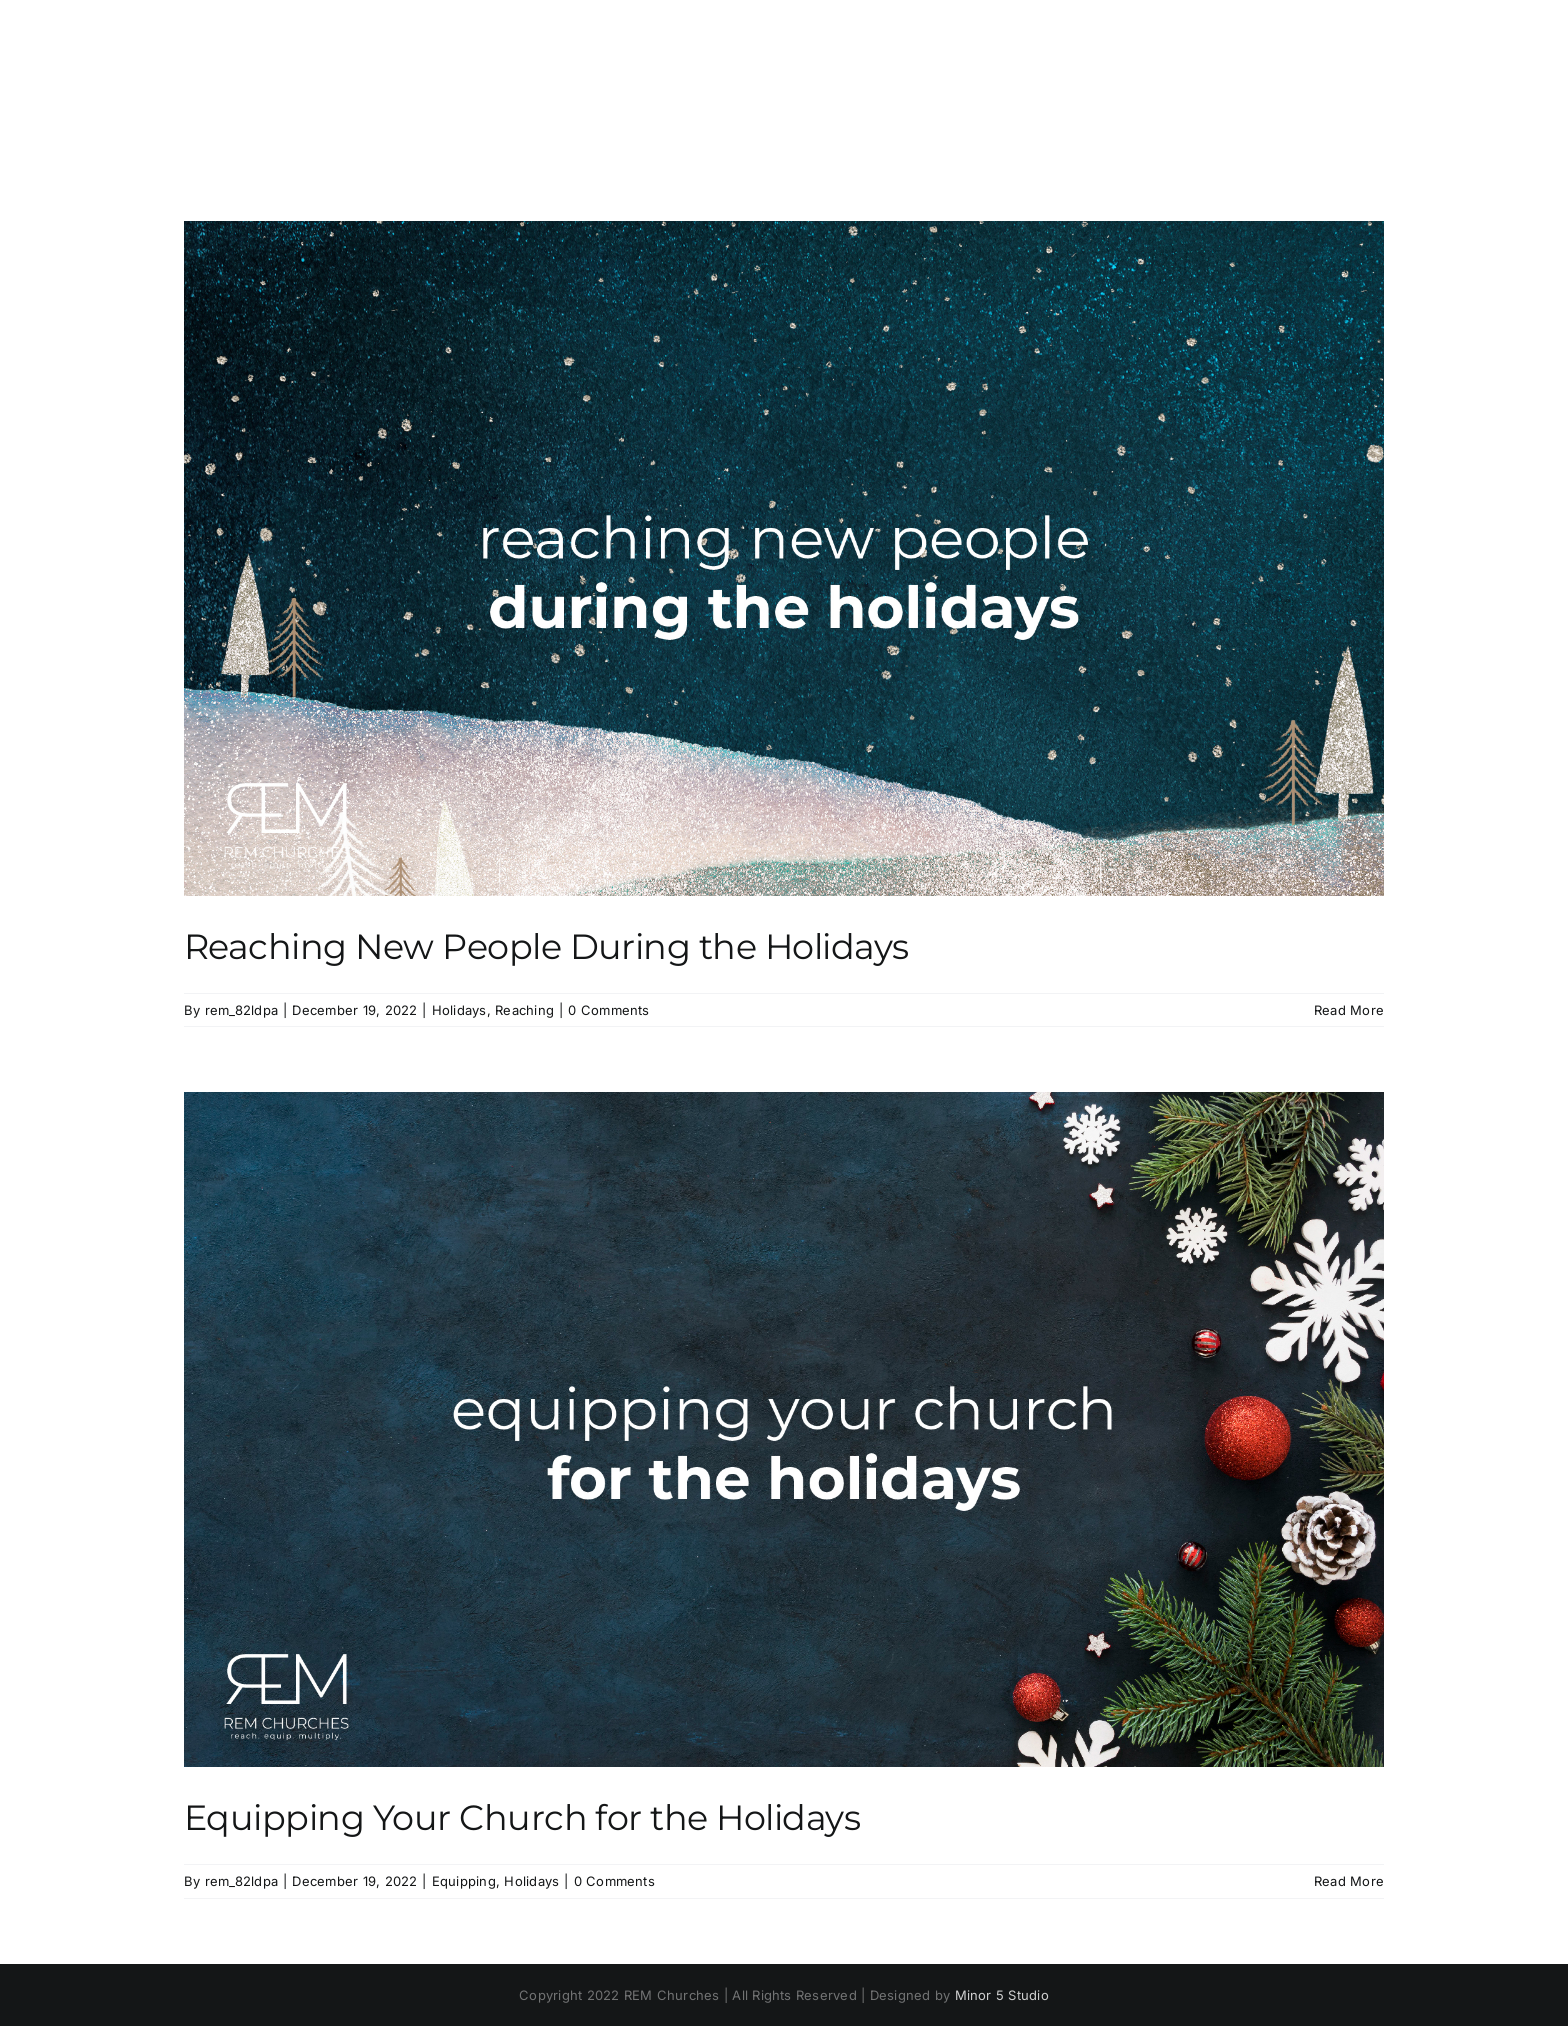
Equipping (464, 1881)
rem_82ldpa (241, 1010)
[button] (1351, 88)
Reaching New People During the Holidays (546, 946)
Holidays (459, 1010)
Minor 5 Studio (1002, 1995)
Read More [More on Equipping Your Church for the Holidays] (1349, 1881)
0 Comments (608, 1010)
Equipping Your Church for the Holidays (522, 1817)
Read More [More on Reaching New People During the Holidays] (1349, 1010)
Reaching (524, 1010)
